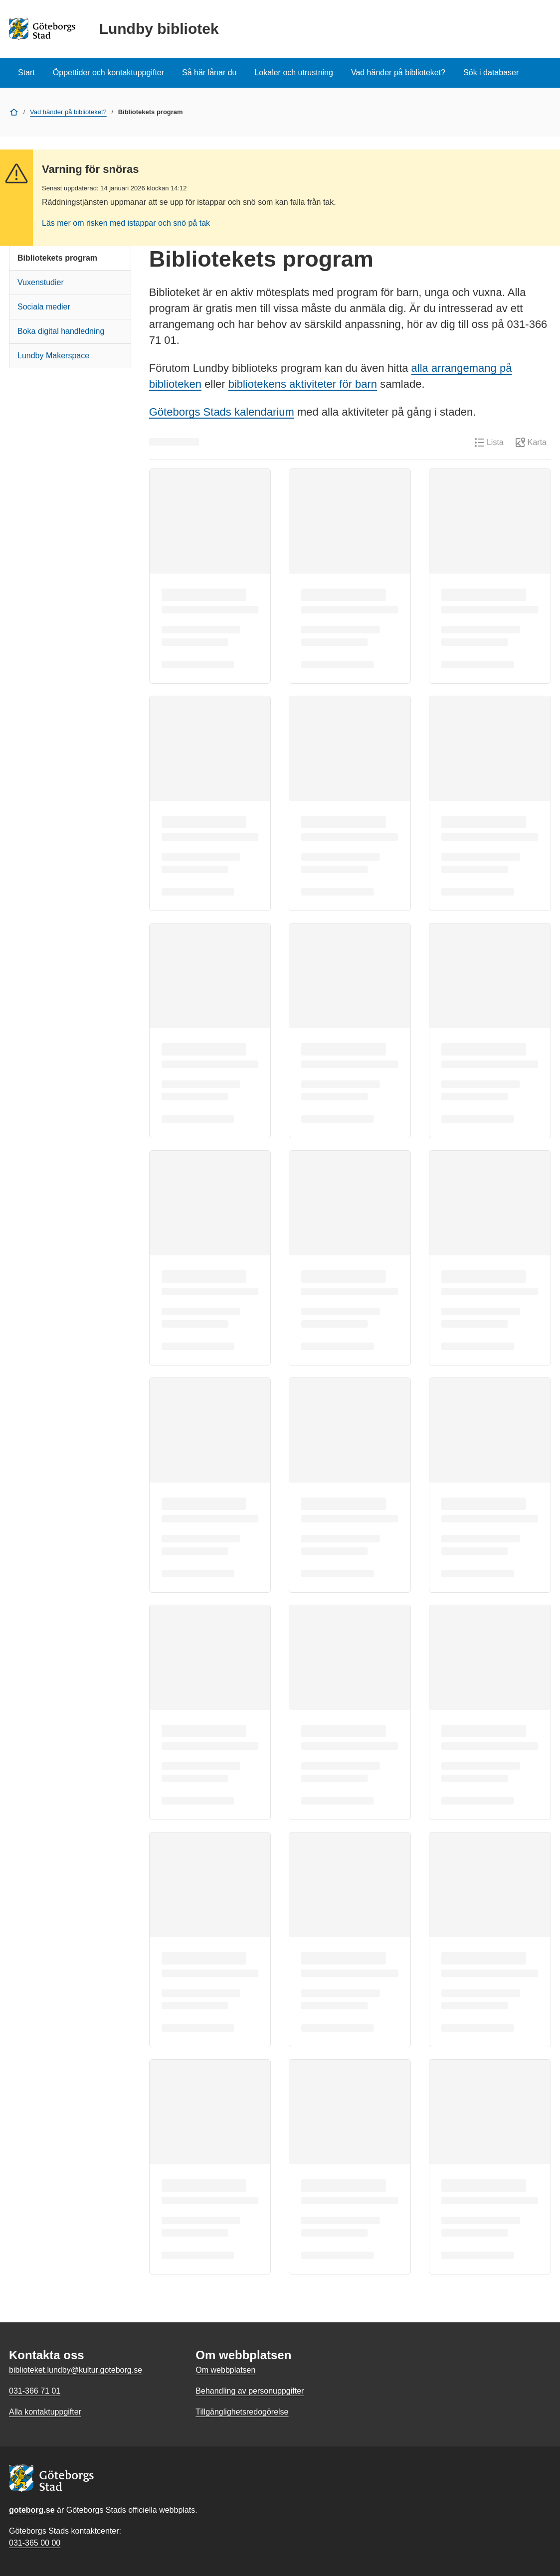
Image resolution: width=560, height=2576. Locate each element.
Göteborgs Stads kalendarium (221, 412)
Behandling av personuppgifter (249, 2391)
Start (26, 72)
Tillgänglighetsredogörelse (241, 2412)
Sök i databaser (491, 72)
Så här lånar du (209, 72)
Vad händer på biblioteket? (398, 72)
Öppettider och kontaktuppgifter (108, 72)
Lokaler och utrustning (293, 72)
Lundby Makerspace (53, 355)
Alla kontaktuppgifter (45, 2412)
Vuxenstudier (40, 282)
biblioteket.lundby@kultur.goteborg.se (75, 2370)
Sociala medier (43, 307)
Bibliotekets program (57, 258)
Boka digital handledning (60, 331)
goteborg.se (32, 2510)
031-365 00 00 (34, 2543)
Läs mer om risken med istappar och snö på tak (126, 223)
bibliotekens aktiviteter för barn (302, 384)
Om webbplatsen (225, 2370)
